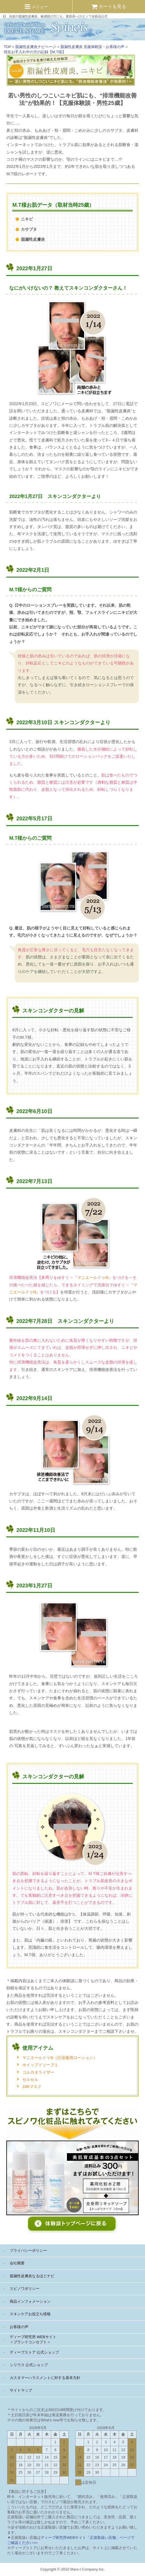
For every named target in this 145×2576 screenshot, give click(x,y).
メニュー (36, 6)
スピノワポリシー (24, 2288)
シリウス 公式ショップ (29, 2365)
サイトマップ (21, 2390)
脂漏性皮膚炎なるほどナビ (32, 2276)
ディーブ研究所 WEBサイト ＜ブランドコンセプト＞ (33, 2339)
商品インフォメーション (30, 2301)
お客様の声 (19, 2327)
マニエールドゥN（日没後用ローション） (59, 2057)
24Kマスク (31, 2086)
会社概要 (17, 2263)
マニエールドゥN (92, 1277)
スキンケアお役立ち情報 (30, 2314)
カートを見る (108, 6)
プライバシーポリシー (28, 2250)
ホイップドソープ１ (40, 2065)
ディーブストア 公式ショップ (34, 2352)
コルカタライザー (38, 2072)
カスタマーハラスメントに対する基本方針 (45, 2378)
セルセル (30, 2079)
